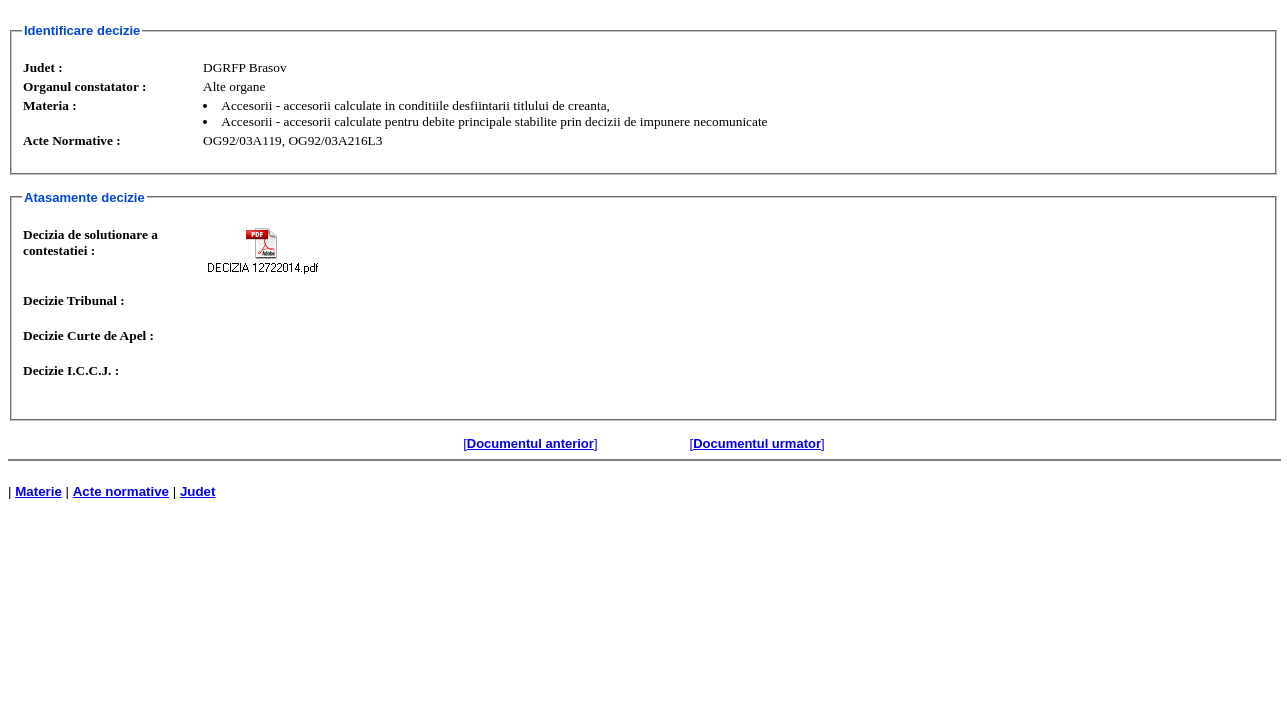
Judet (198, 491)
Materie (38, 491)
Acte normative (121, 491)
